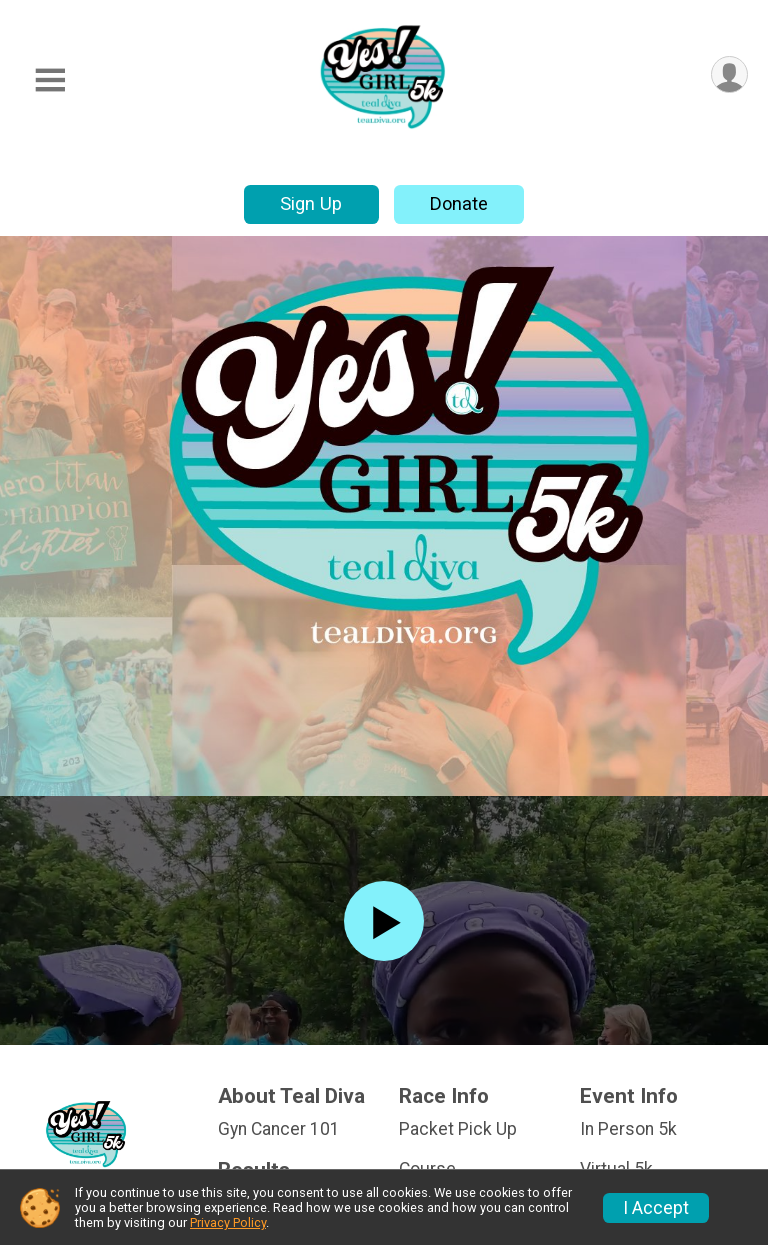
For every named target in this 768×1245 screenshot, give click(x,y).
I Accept (656, 1208)
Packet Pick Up (458, 1129)
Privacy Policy (228, 1222)
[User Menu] (729, 74)
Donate (459, 203)
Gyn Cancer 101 (279, 1129)
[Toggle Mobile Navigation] (50, 80)
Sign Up (311, 203)
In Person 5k (628, 1129)
